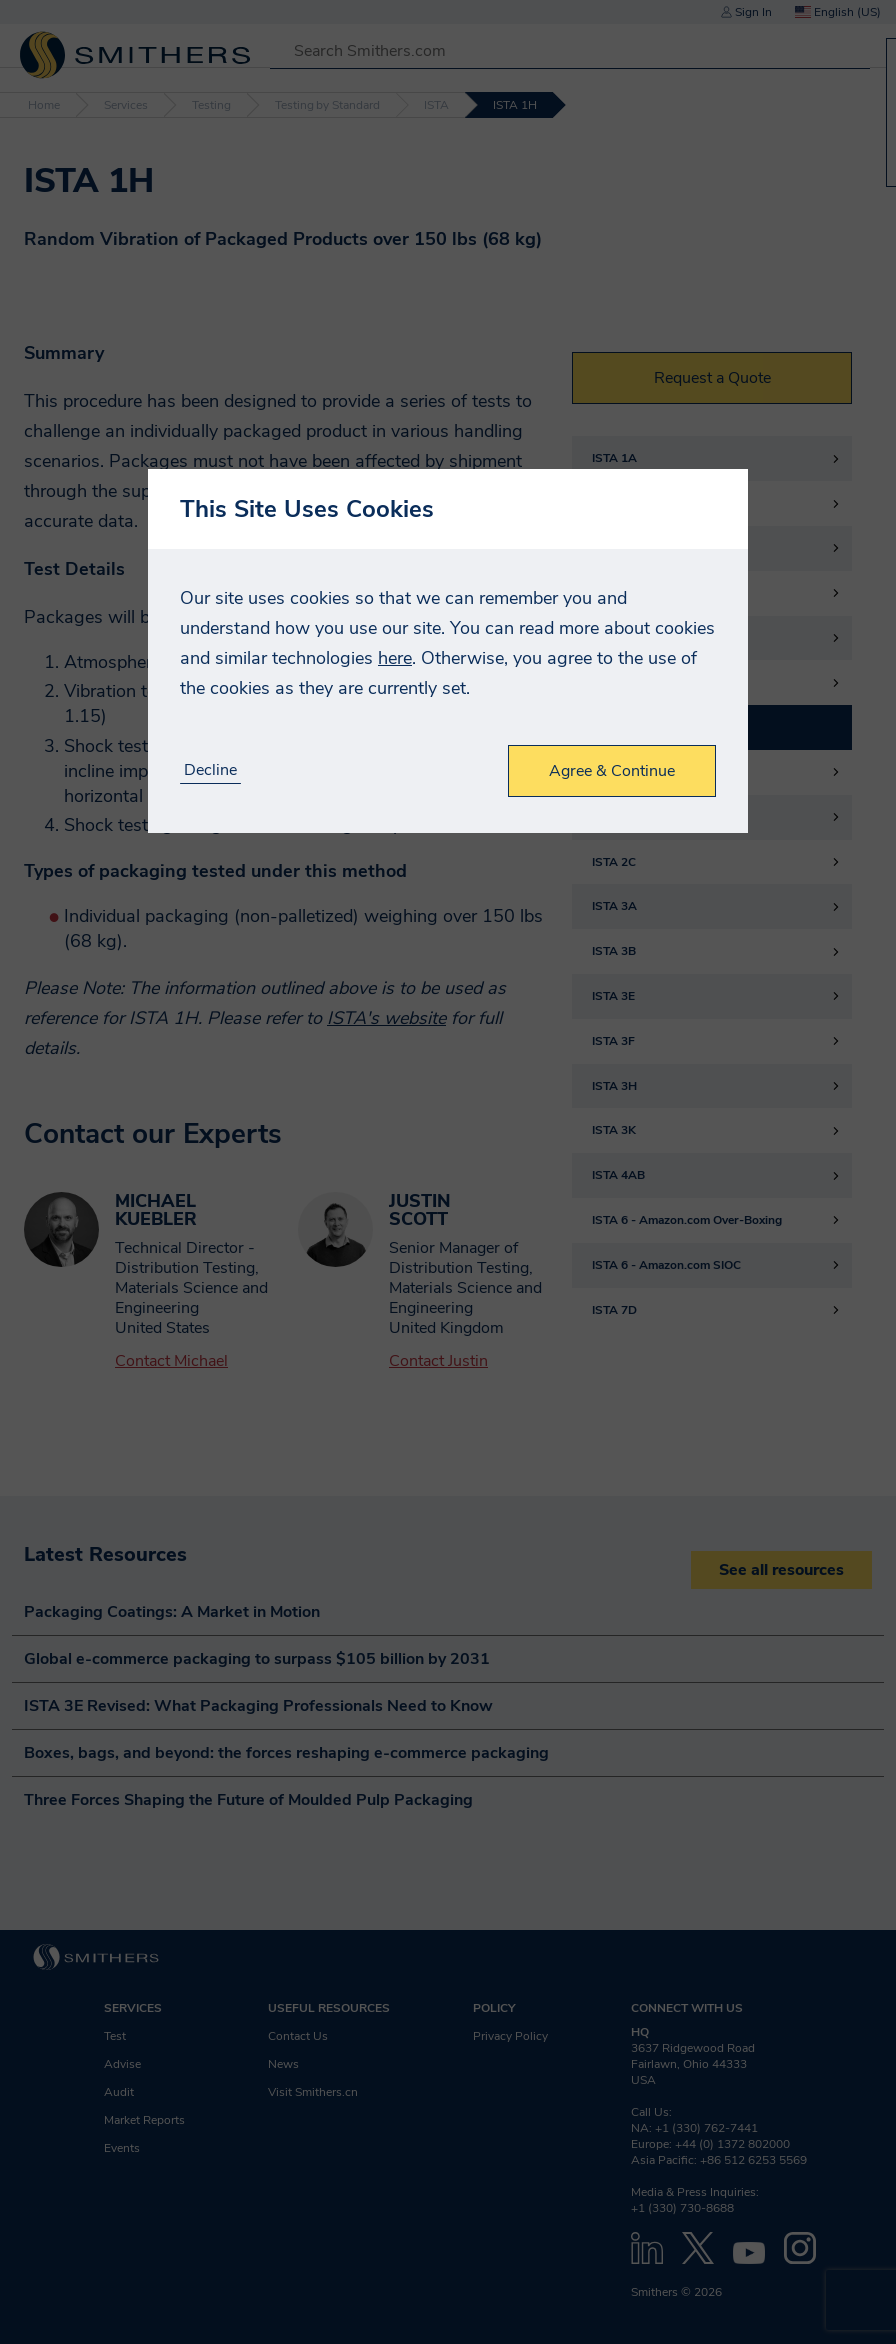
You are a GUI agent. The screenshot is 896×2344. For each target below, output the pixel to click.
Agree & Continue (612, 771)
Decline (210, 770)
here (395, 658)
